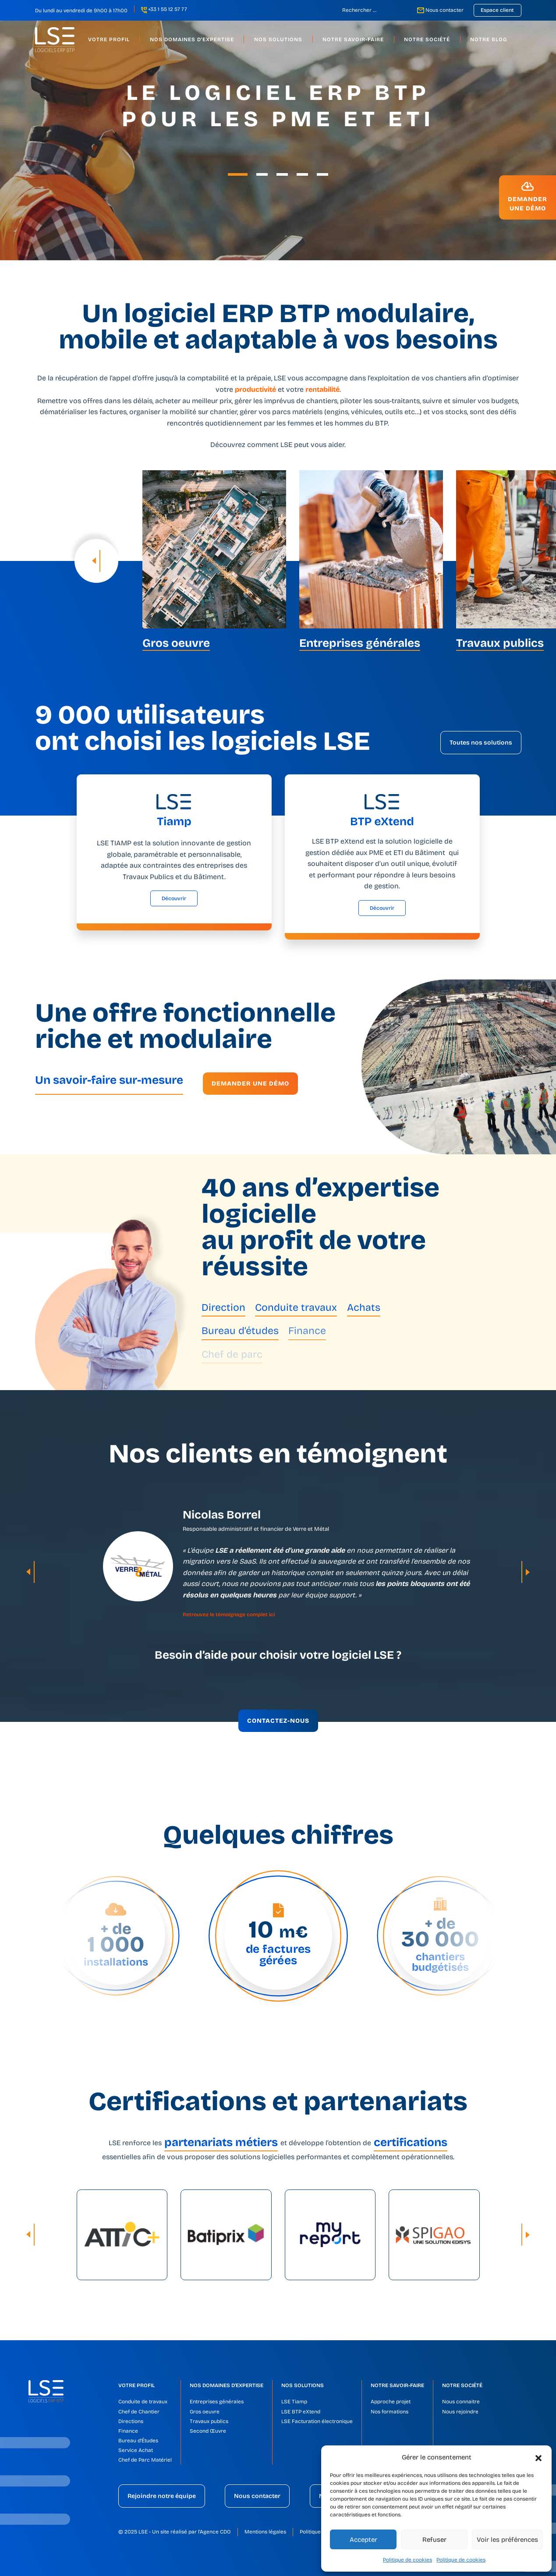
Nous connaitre (461, 2402)
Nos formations (389, 2412)
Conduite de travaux (142, 2402)
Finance (128, 2431)
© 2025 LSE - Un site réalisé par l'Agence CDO (174, 2532)
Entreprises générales (217, 2402)
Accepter (363, 2540)
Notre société (462, 2385)
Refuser (434, 2540)
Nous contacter (444, 10)
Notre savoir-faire (397, 2385)
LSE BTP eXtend (300, 2412)
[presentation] (96, 561)
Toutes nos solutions (481, 742)
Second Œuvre (208, 2431)
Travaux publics (209, 2421)
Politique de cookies (407, 2560)
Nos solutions (302, 2385)
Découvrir (174, 898)
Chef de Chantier (138, 2412)
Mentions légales (265, 2532)
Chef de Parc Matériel (145, 2460)
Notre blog (488, 39)
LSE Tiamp (294, 2402)
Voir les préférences (507, 2540)
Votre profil (136, 2385)
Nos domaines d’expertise (226, 2385)
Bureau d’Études (138, 2441)
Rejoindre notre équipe (161, 2496)
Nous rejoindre (460, 2412)
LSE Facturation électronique (317, 2421)
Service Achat (135, 2450)
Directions (130, 2421)
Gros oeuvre (205, 2412)
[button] (538, 2457)
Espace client (497, 10)
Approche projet (391, 2402)
